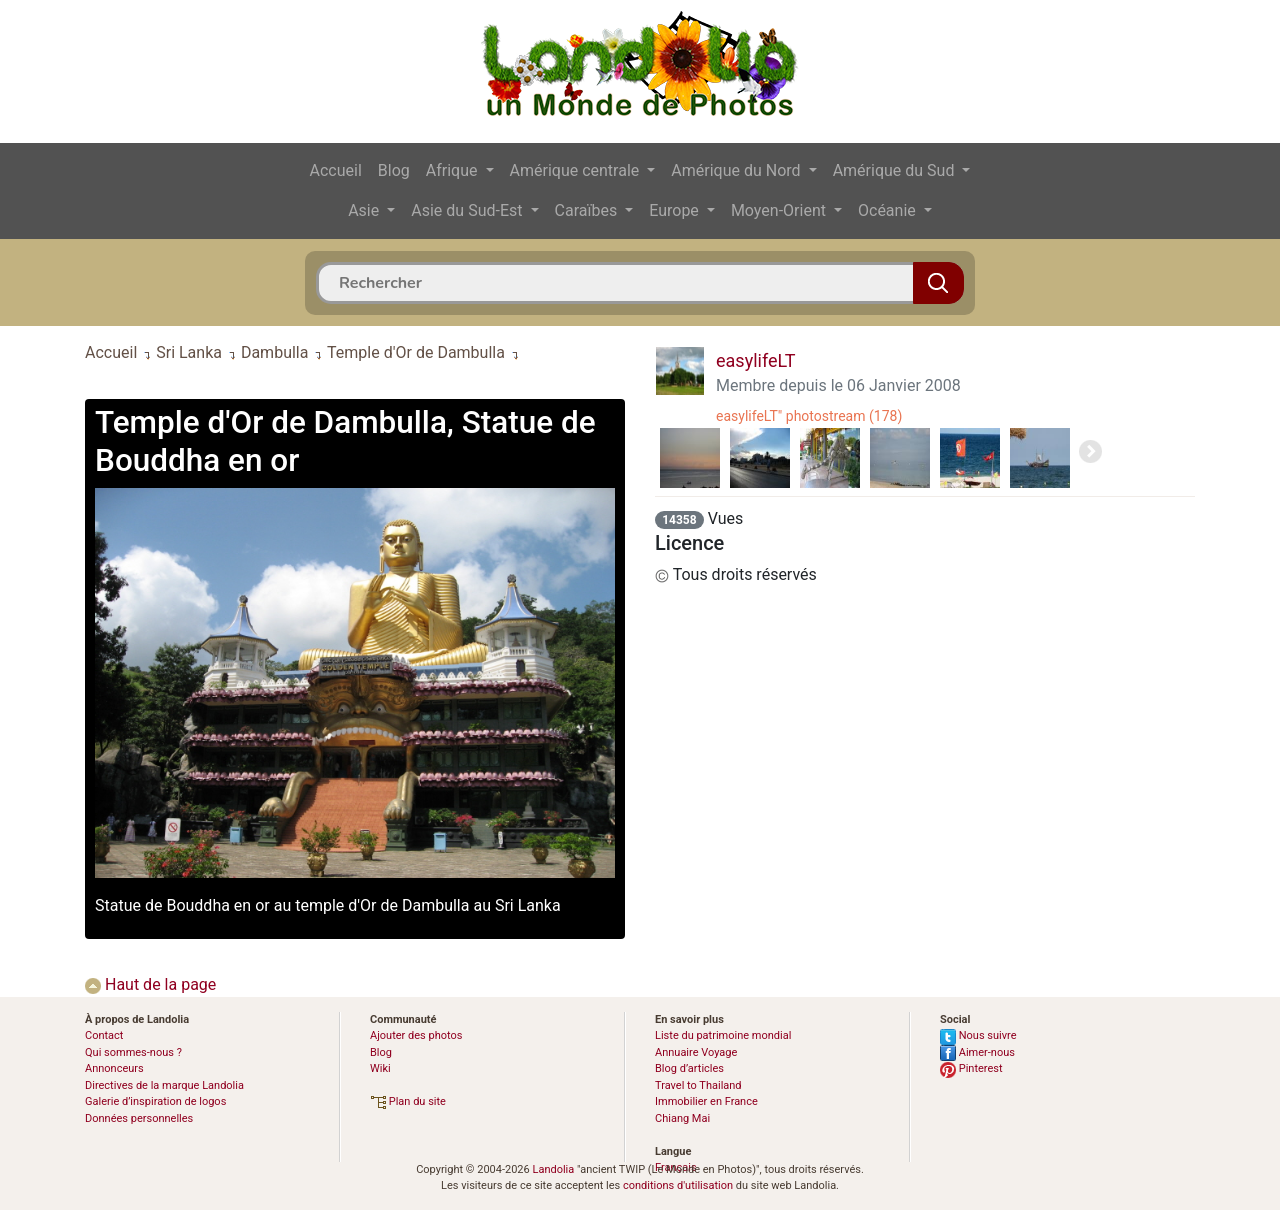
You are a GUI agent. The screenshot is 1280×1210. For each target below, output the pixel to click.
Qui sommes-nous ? (133, 1052)
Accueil (336, 170)
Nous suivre (978, 1035)
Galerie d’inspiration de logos (155, 1101)
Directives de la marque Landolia (164, 1085)
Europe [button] (676, 210)
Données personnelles (139, 1118)
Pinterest (971, 1068)
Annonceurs (114, 1068)
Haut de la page (150, 984)
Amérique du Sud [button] (896, 170)
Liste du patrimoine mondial (723, 1035)
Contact (104, 1035)
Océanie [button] (889, 210)
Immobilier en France (706, 1101)
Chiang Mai (682, 1118)
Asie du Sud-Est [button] (468, 210)
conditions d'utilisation (678, 1185)
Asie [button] (365, 210)
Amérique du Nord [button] (737, 170)
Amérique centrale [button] (577, 170)
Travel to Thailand (698, 1085)
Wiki (380, 1068)
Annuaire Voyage (696, 1052)
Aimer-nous (977, 1052)
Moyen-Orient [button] (780, 210)
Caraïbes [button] (588, 210)
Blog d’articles (689, 1068)
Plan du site (408, 1101)
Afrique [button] (454, 170)
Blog (394, 170)
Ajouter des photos (416, 1035)
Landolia (553, 1169)
